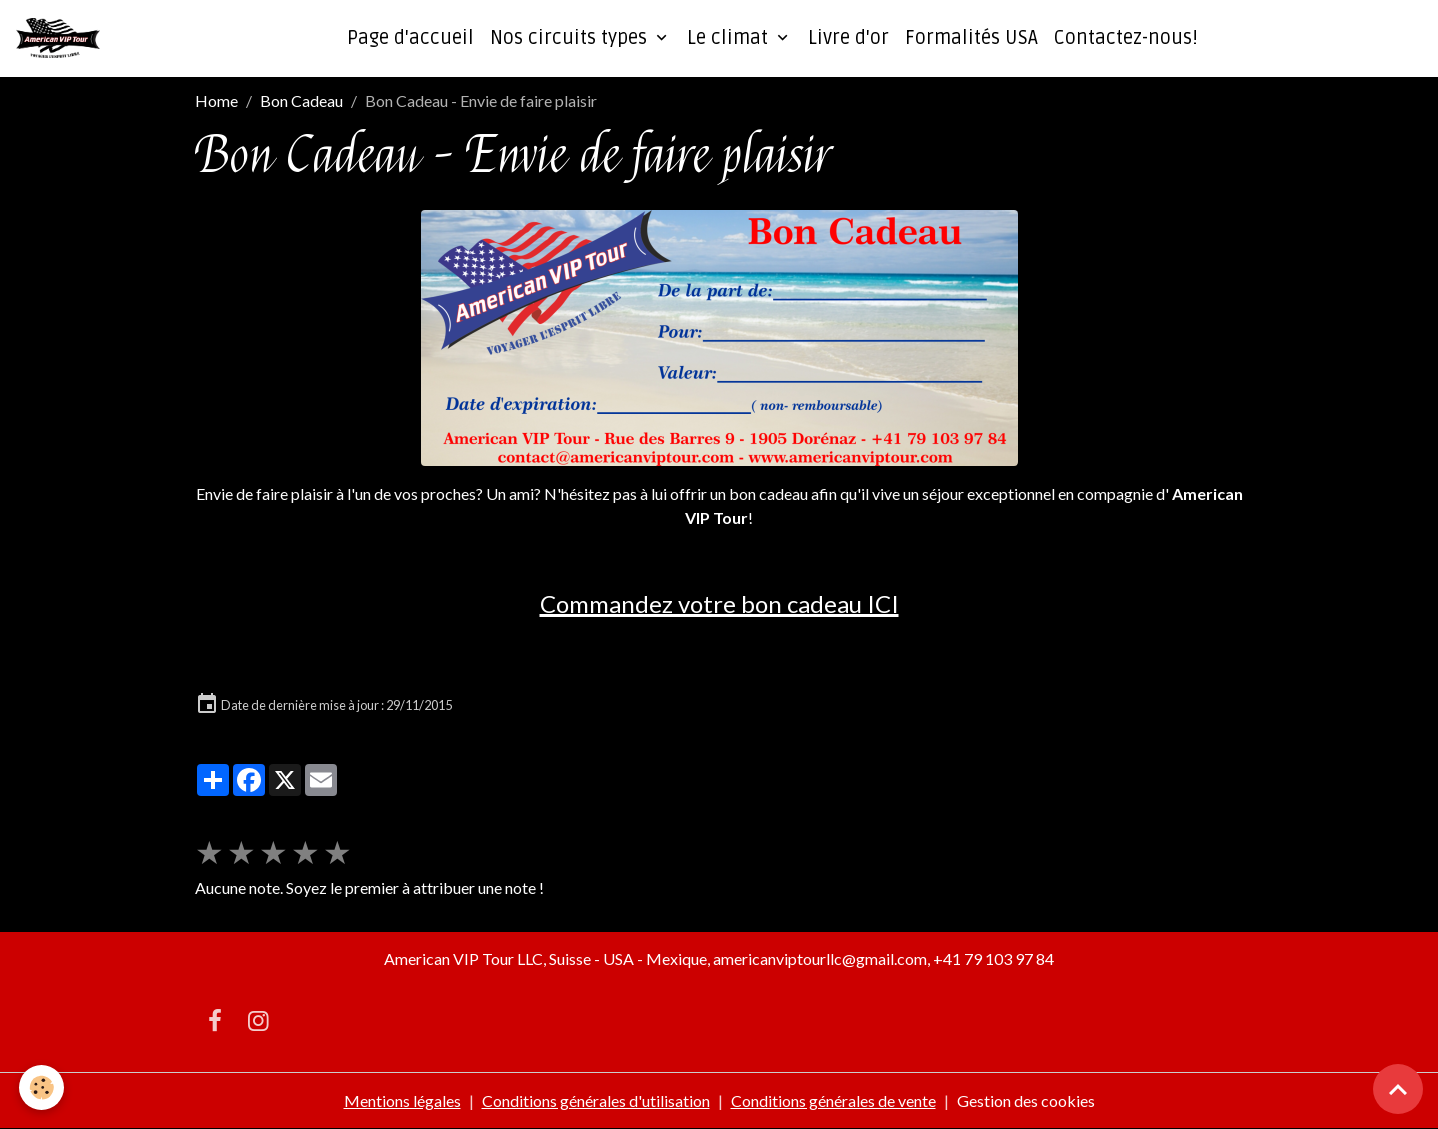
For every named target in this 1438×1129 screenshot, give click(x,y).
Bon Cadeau (301, 100)
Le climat (730, 38)
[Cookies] (42, 1087)
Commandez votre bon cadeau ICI (719, 603)
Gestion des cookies (1026, 1100)
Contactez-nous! (1126, 38)
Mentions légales (402, 1100)
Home (216, 100)
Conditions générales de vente (833, 1100)
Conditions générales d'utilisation (596, 1100)
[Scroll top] (1398, 1089)
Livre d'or (848, 38)
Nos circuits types (571, 38)
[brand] (62, 38)
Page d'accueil (410, 38)
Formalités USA (971, 38)
